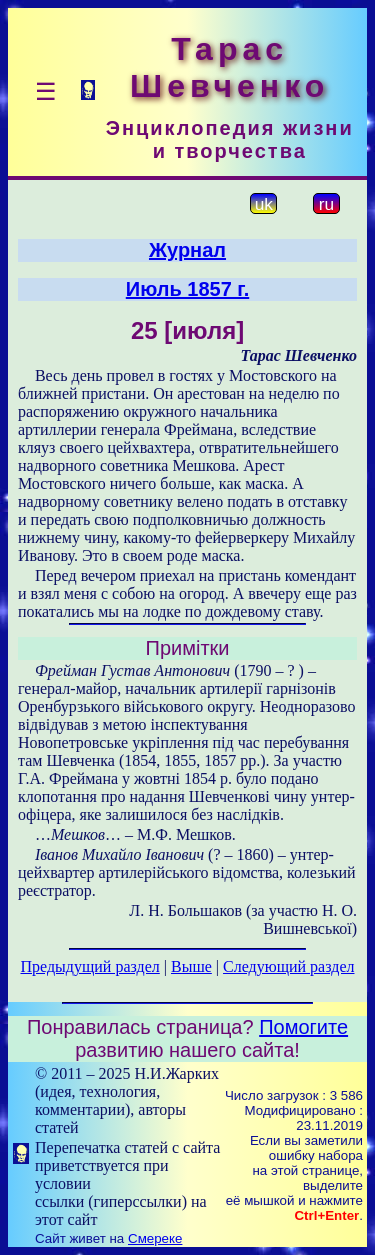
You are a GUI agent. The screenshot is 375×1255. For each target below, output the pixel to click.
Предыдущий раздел (90, 966)
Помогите (303, 1027)
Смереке (155, 1238)
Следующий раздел (288, 966)
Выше (191, 966)
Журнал (187, 250)
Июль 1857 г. (187, 289)
